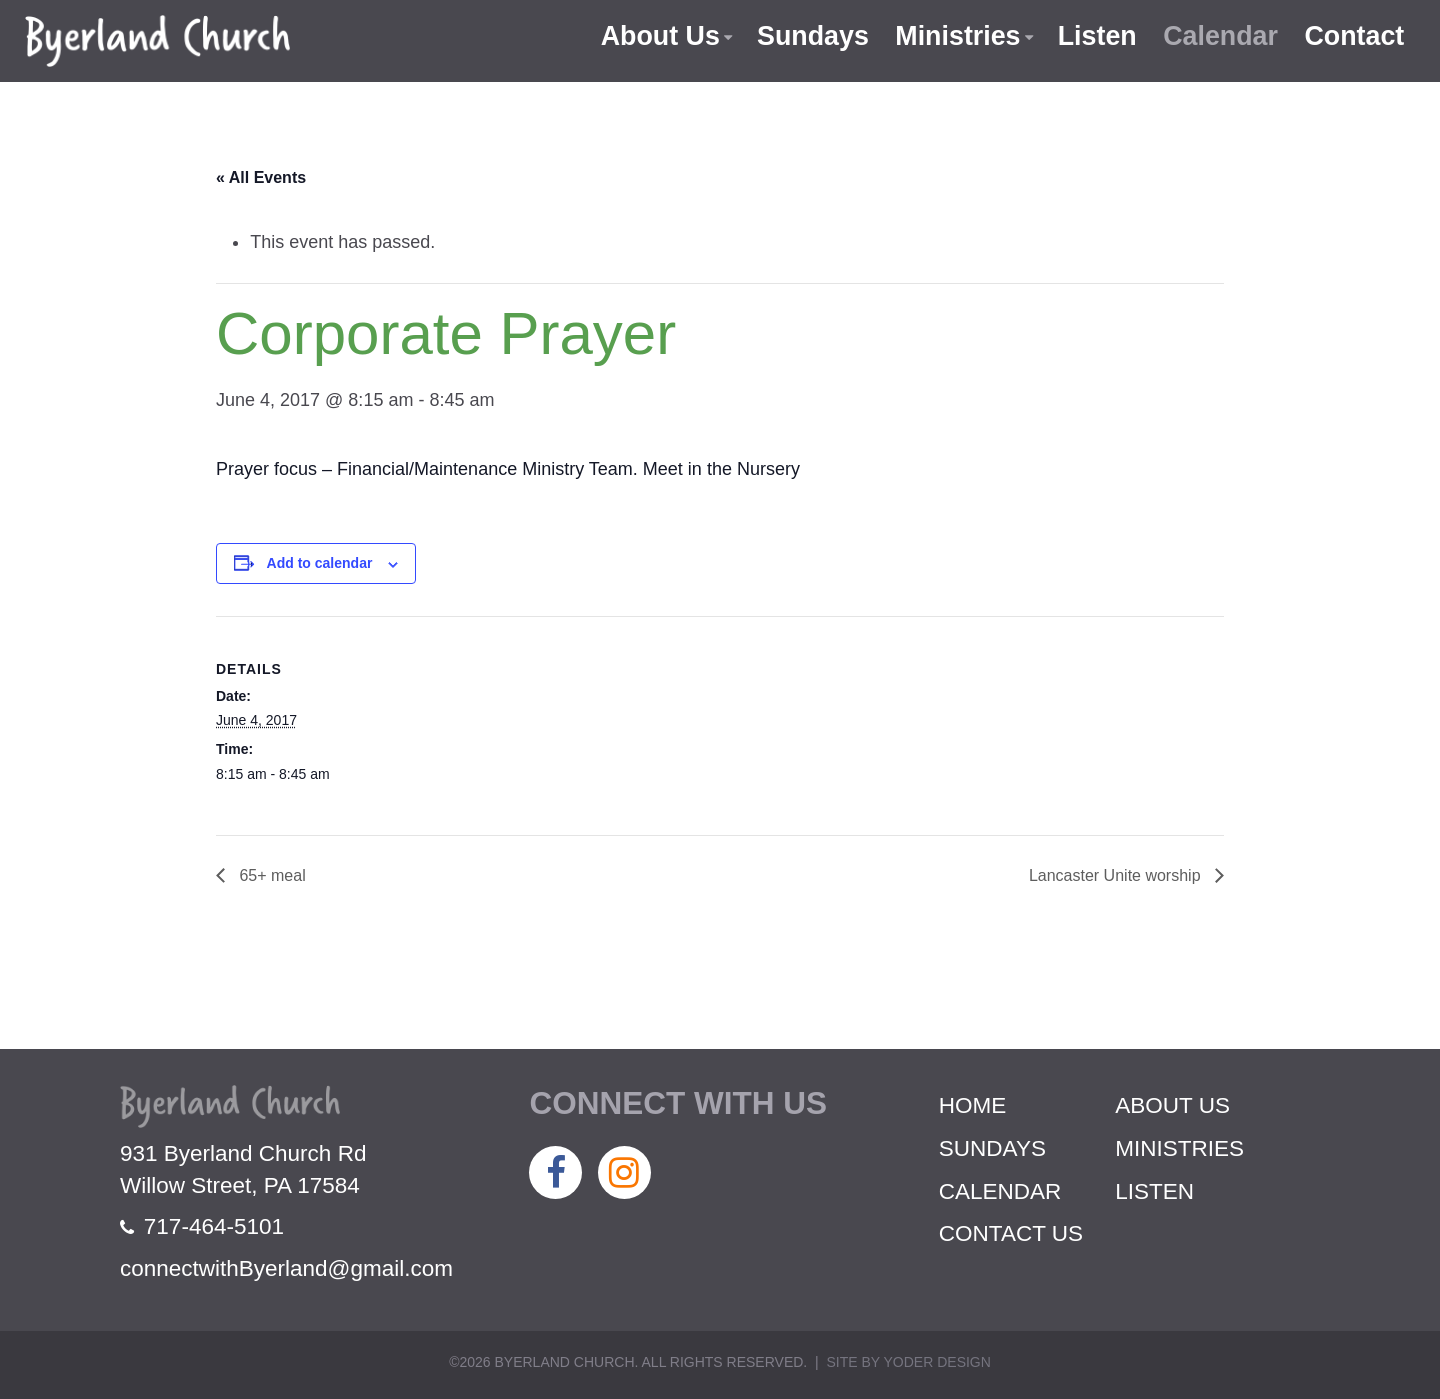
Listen (1095, 36)
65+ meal (270, 875)
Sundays (809, 36)
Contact (1354, 36)
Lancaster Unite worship (1117, 875)
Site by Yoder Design (908, 1362)
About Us (656, 36)
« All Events (261, 177)
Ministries (955, 36)
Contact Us (1011, 1233)
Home (973, 1105)
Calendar (1220, 36)
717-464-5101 (202, 1226)
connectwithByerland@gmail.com (286, 1268)
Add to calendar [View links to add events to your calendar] (320, 563)
